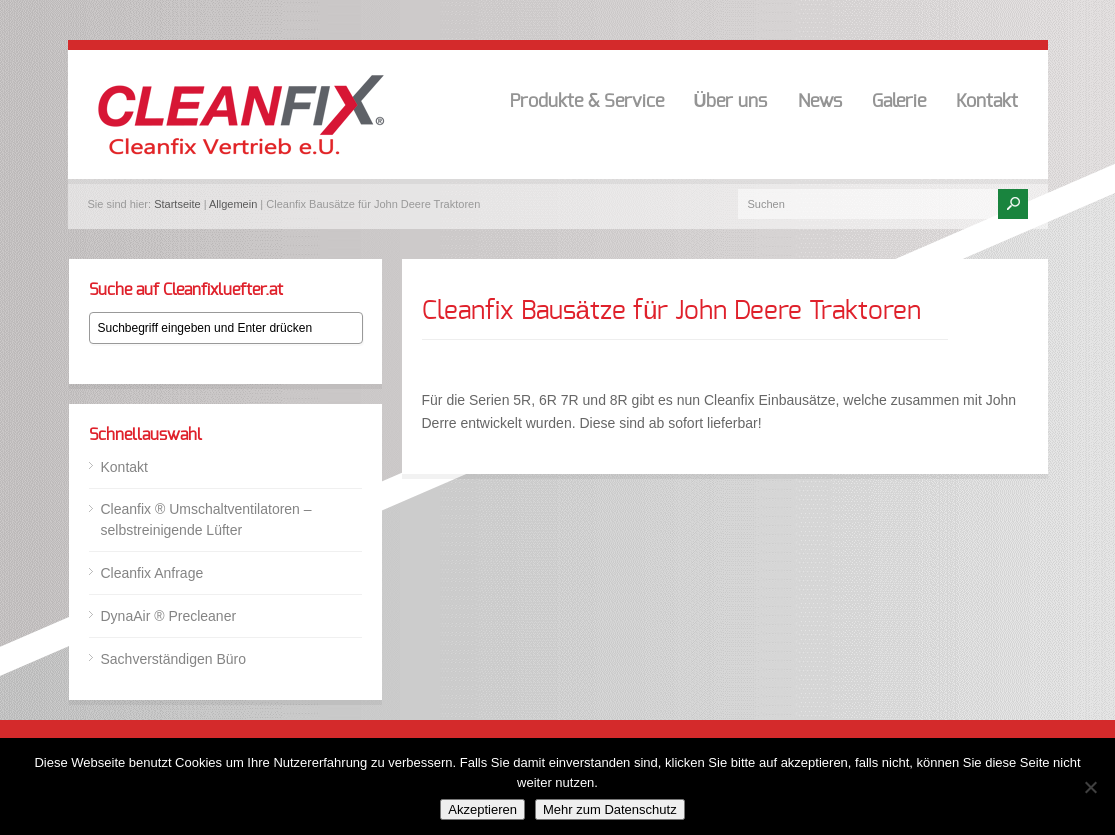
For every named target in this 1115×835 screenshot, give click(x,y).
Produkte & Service (587, 102)
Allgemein (233, 204)
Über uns (731, 102)
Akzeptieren (482, 809)
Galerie (899, 102)
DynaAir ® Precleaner (169, 616)
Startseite (177, 204)
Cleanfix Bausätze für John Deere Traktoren (672, 311)
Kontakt (987, 102)
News (820, 102)
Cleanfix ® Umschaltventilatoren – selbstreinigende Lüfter (206, 519)
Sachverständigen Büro (174, 659)
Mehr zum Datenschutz (610, 809)
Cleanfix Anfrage (152, 573)
